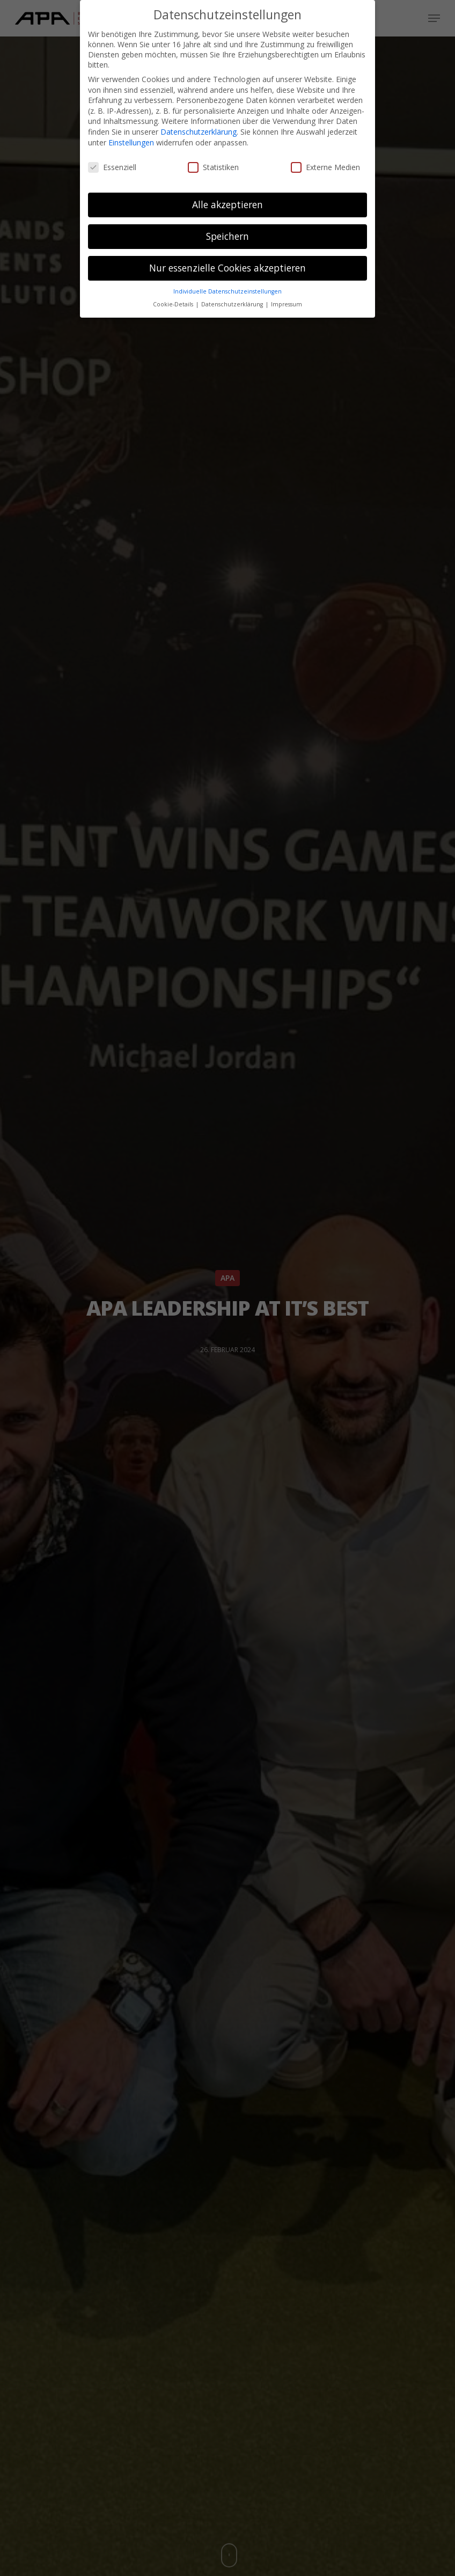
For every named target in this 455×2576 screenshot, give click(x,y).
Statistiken (213, 167)
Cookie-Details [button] (174, 304)
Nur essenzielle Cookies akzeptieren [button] (227, 267)
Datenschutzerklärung (198, 132)
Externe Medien (325, 167)
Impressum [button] (286, 304)
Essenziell (112, 167)
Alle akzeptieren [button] (227, 204)
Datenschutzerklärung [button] (233, 304)
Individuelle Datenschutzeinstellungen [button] (227, 291)
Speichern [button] (227, 236)
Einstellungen (131, 142)
